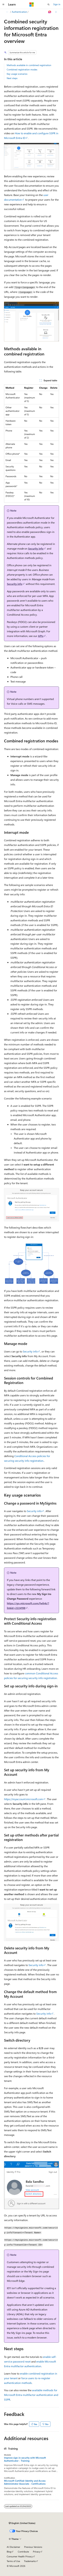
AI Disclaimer (13, 2546)
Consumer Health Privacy (20, 2556)
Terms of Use (13, 2561)
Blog (9, 2551)
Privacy (36, 2551)
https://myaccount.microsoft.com (23, 1799)
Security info (36, 548)
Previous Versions (33, 2546)
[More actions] (56, 12)
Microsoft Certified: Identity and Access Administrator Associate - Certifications (25, 2482)
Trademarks (30, 2561)
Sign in (56, 4)
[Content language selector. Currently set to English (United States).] (22, 2523)
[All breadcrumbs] (7, 12)
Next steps (12, 78)
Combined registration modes (22, 69)
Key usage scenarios (17, 73)
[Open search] (48, 5)
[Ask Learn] (50, 12)
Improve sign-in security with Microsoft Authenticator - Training (25, 2459)
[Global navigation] (3, 5)
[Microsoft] (31, 4)
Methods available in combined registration (29, 65)
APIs (40, 636)
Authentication (19, 11)
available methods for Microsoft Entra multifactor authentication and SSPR (31, 2394)
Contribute (23, 2551)
